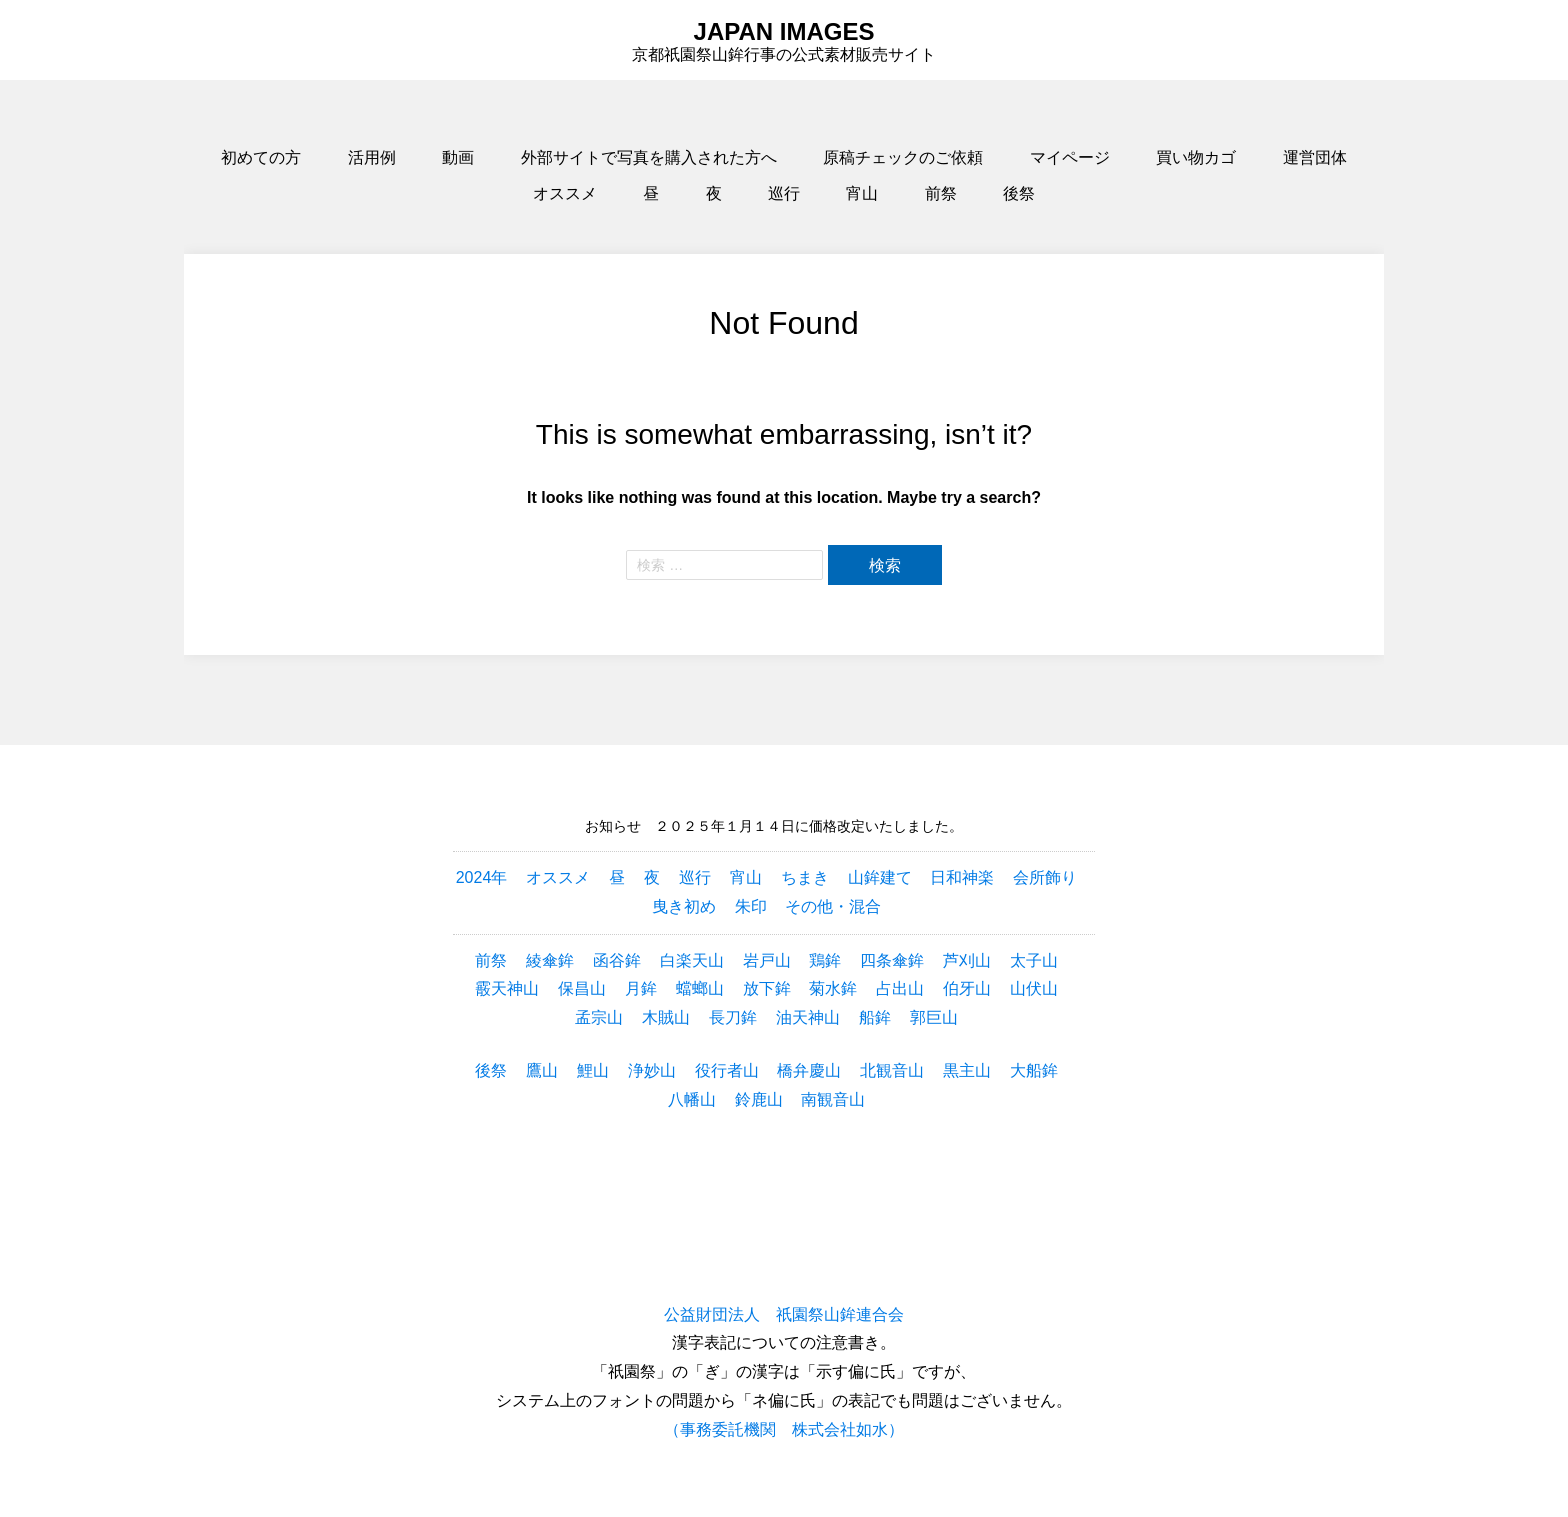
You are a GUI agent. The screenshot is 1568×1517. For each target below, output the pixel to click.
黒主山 (967, 1070)
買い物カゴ (1196, 157)
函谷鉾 (617, 960)
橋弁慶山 (809, 1070)
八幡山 (692, 1099)
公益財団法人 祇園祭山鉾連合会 (784, 1314)
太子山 (1034, 960)
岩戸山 (767, 960)
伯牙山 (967, 988)
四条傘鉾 (892, 960)
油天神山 (808, 1017)
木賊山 (666, 1017)
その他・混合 (833, 906)
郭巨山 (934, 1017)
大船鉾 (1034, 1070)
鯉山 (593, 1070)
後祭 (1019, 193)
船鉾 (875, 1017)
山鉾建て (880, 877)
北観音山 (892, 1070)
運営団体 (1315, 157)
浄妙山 (652, 1070)
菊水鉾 (833, 988)
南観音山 (833, 1099)
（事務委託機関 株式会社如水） (784, 1429)
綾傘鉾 (550, 960)
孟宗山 (599, 1017)
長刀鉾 (733, 1017)
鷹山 (542, 1070)
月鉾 (641, 988)
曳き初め (684, 906)
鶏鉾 (825, 960)
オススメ (565, 193)
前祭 (941, 193)
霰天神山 (507, 988)
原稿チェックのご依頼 (903, 157)
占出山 (900, 988)
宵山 (862, 193)
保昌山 (582, 988)
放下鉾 (767, 988)
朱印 (751, 906)
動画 (458, 157)
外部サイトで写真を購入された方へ (649, 157)
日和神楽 (962, 877)
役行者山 (727, 1070)
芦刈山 (967, 960)
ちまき (805, 877)
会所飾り (1045, 877)
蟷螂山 (700, 988)
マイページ (1070, 157)
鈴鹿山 (759, 1099)
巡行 (784, 193)
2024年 (482, 877)
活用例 (372, 157)
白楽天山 (692, 960)
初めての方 (261, 157)
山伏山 (1034, 988)
